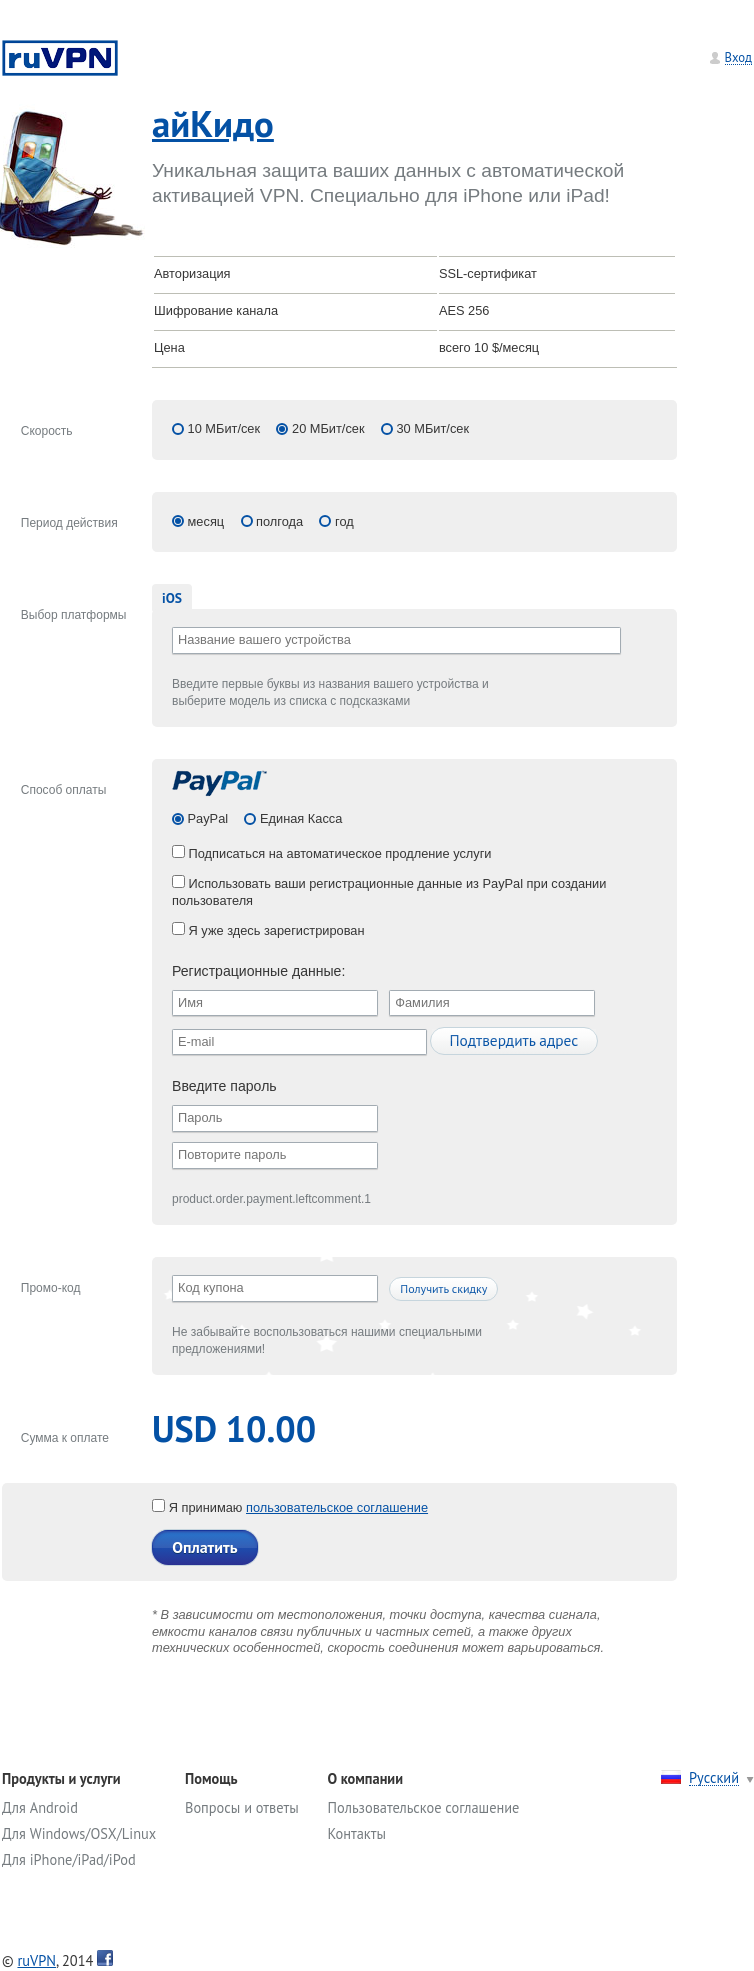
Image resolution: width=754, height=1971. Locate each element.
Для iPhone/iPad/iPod (69, 1859)
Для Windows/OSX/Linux (79, 1833)
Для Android (40, 1807)
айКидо (213, 123)
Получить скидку (443, 1288)
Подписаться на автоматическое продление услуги (332, 853)
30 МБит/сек (432, 428)
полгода (279, 521)
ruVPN (36, 1960)
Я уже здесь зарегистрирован (268, 930)
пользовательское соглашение (337, 1507)
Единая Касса (299, 818)
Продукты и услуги (61, 1778)
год (344, 521)
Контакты (357, 1833)
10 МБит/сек (224, 428)
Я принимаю (199, 1507)
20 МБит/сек (328, 428)
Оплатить (204, 1547)
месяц (206, 521)
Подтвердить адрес (513, 1040)
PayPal (206, 818)
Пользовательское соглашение (424, 1807)
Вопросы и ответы (242, 1807)
